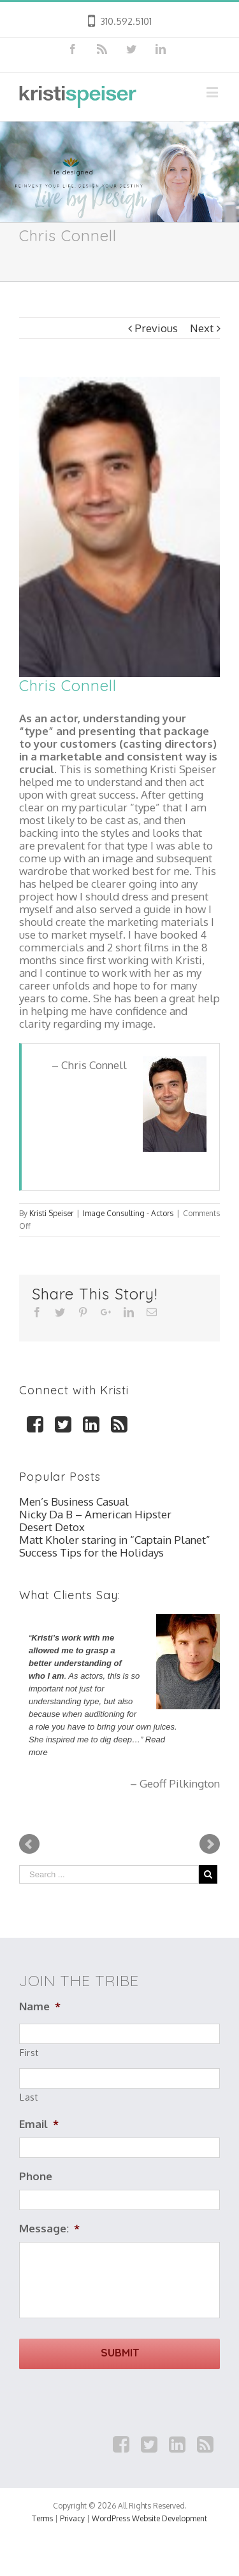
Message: (49, 2228)
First (29, 2052)
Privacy (72, 2518)
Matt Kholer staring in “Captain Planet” (114, 1539)
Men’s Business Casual (74, 1501)
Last (29, 2097)
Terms (42, 2518)
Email (39, 2124)
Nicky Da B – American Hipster (95, 1514)
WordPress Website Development (149, 2518)
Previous (156, 328)
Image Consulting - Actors (128, 1213)
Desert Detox (52, 1527)
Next (202, 328)
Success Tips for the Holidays (91, 1552)
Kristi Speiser (51, 1213)
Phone (35, 2176)
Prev (29, 1844)
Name (40, 2006)
